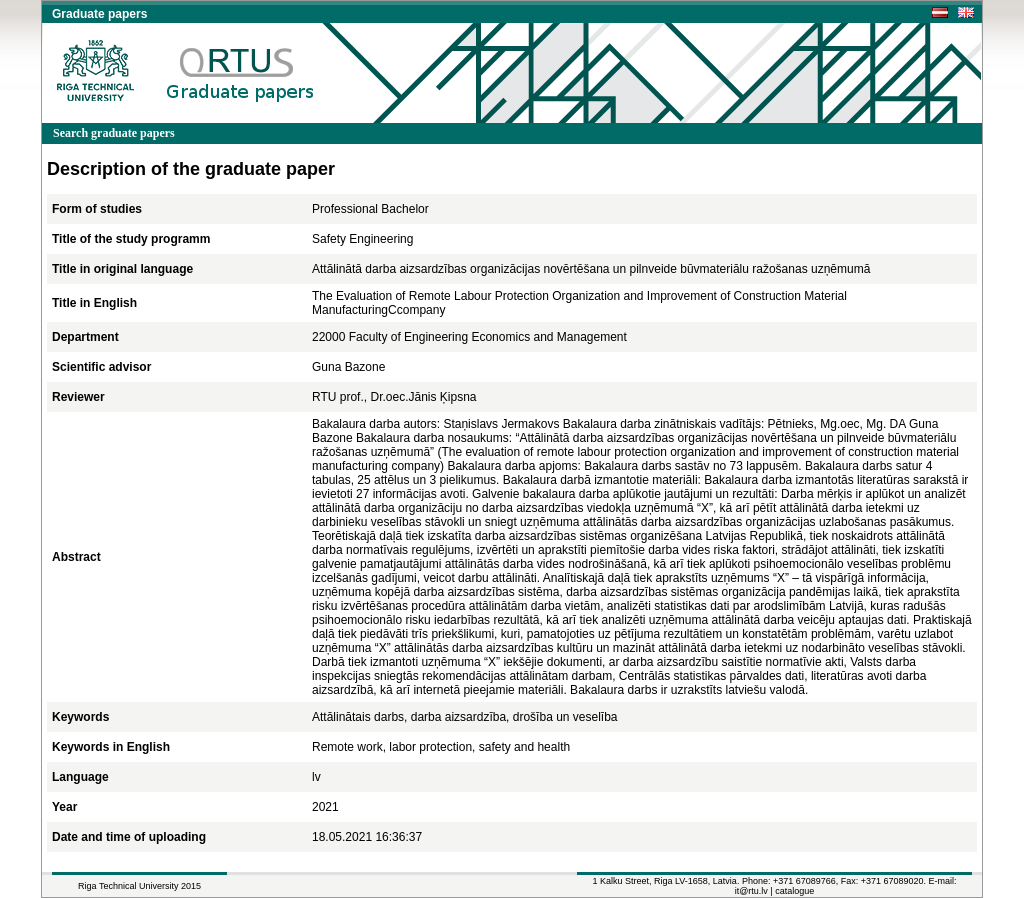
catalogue (794, 891)
